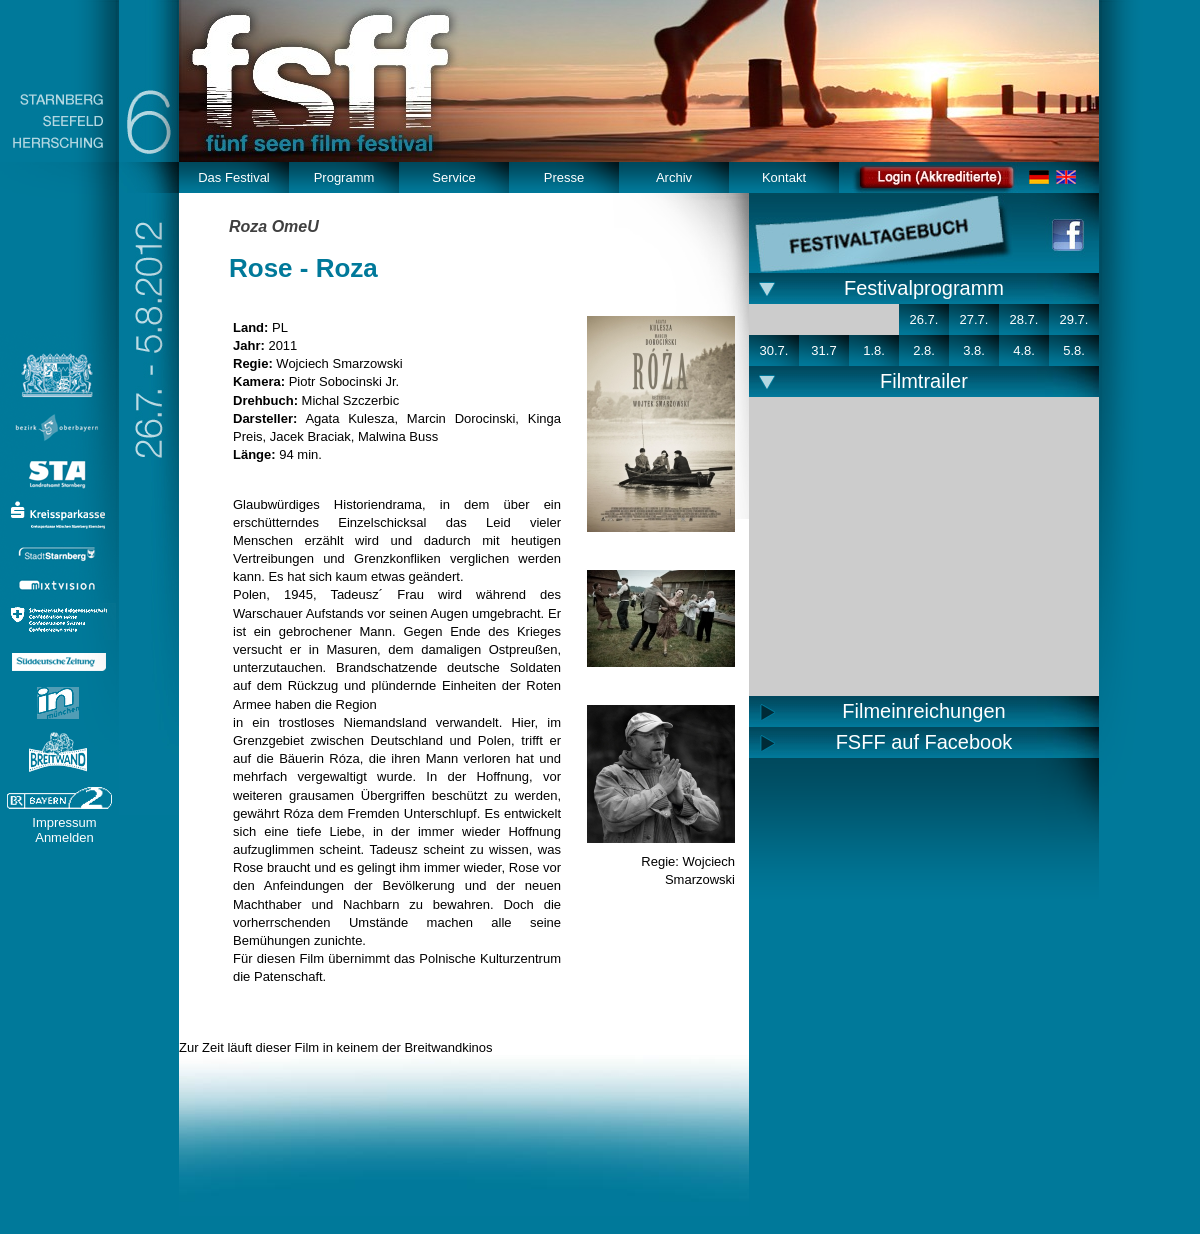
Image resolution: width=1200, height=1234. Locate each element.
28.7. (1024, 319)
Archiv (674, 177)
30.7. (774, 350)
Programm (344, 177)
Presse (564, 177)
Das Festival (234, 177)
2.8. (924, 350)
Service (453, 177)
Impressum (64, 822)
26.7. (924, 319)
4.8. (1024, 350)
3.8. (974, 350)
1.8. (874, 350)
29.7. (1074, 319)
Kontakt (784, 177)
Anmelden (64, 837)
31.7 (823, 350)
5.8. (1074, 350)
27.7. (974, 319)
